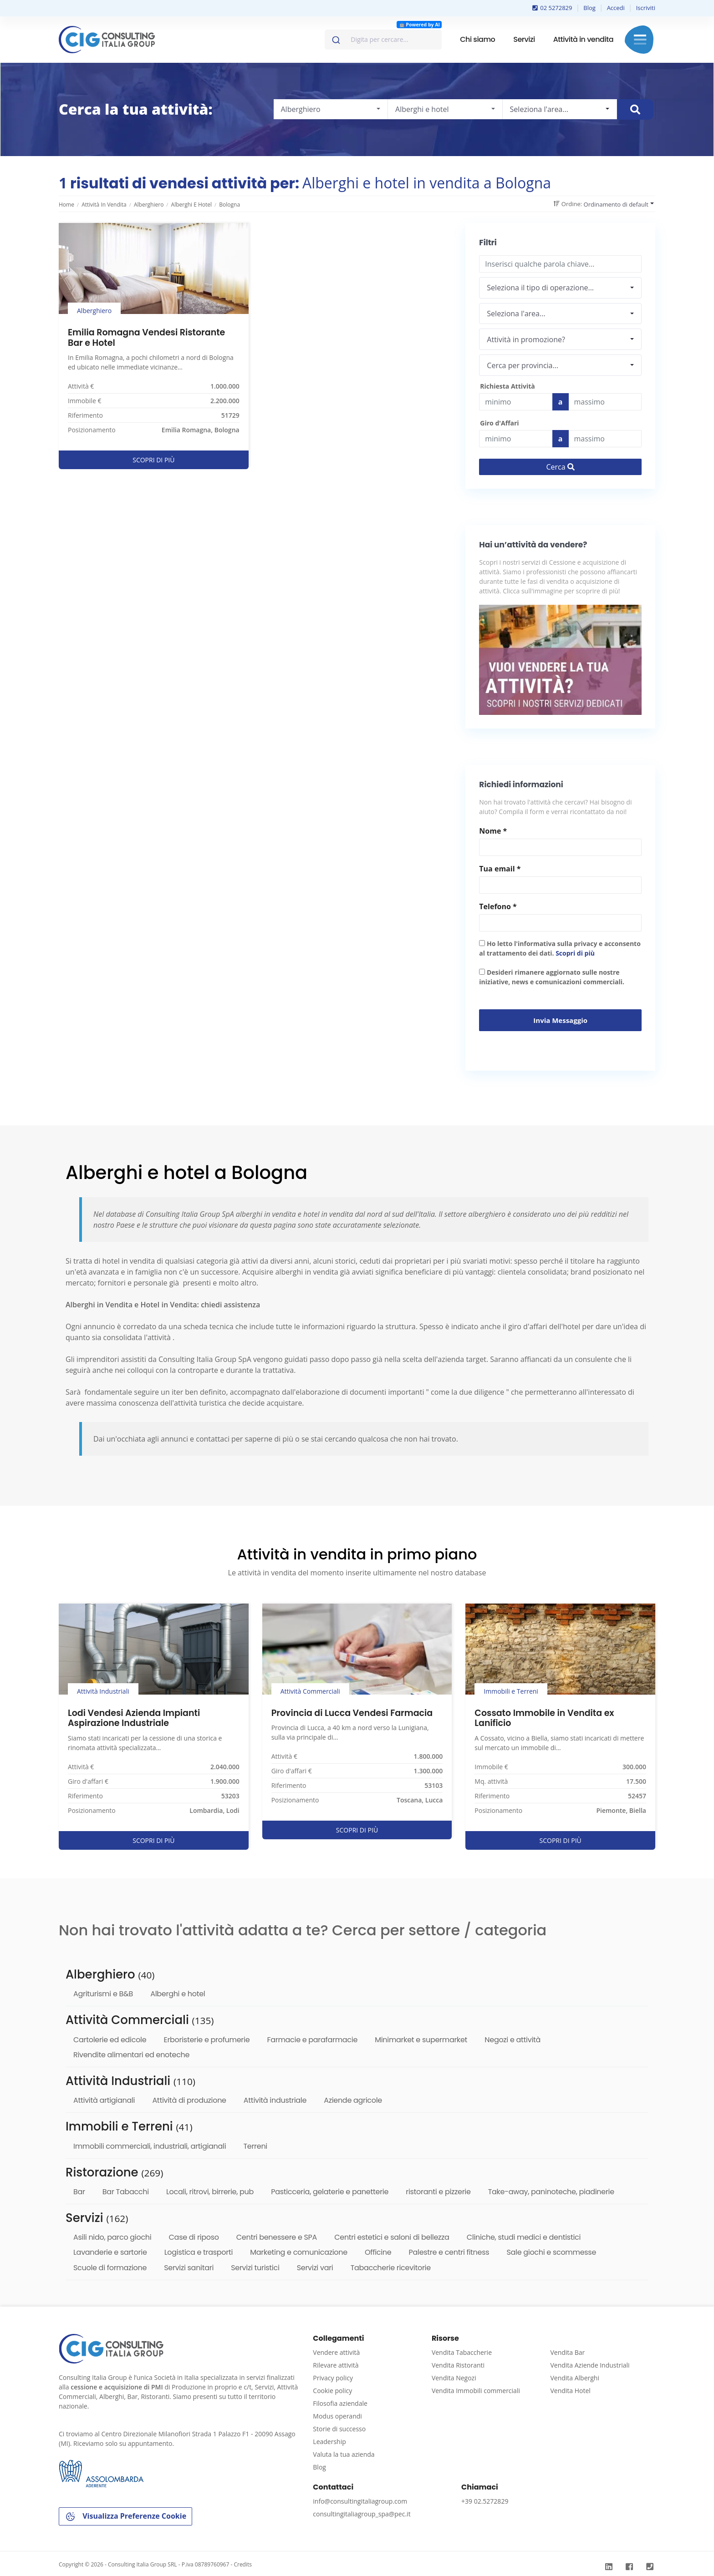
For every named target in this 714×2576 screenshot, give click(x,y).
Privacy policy (333, 2378)
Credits (243, 2564)
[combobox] (383, 40)
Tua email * (499, 869)
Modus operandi (337, 2416)
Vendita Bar (567, 2352)
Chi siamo (477, 39)
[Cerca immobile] (635, 109)
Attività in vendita (583, 39)
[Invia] (335, 38)
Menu (640, 40)
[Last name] (605, 401)
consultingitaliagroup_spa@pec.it (361, 2514)
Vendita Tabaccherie (462, 2352)
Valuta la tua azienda (343, 2454)
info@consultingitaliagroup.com (360, 2501)
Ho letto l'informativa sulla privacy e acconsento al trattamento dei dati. (560, 948)
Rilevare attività (335, 2365)
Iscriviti (645, 8)
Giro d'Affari (499, 423)
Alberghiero (148, 204)
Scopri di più (575, 953)
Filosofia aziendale (340, 2403)
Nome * (493, 831)
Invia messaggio (560, 1020)
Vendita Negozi (454, 2378)
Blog (589, 8)
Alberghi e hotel (191, 204)
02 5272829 (552, 8)
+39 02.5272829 (484, 2501)
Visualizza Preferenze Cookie (125, 2516)
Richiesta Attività (507, 386)
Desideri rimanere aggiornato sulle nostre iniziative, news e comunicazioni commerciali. (551, 977)
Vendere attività (336, 2352)
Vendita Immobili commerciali (476, 2390)
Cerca (560, 467)
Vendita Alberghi (574, 2378)
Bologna (229, 204)
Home (66, 204)
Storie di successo (339, 2428)
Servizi (524, 39)
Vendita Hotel (570, 2390)
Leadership (329, 2441)
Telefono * (497, 906)
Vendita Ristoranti (458, 2365)
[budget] (515, 401)
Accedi (616, 8)
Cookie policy (332, 2390)
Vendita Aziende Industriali (589, 2365)
